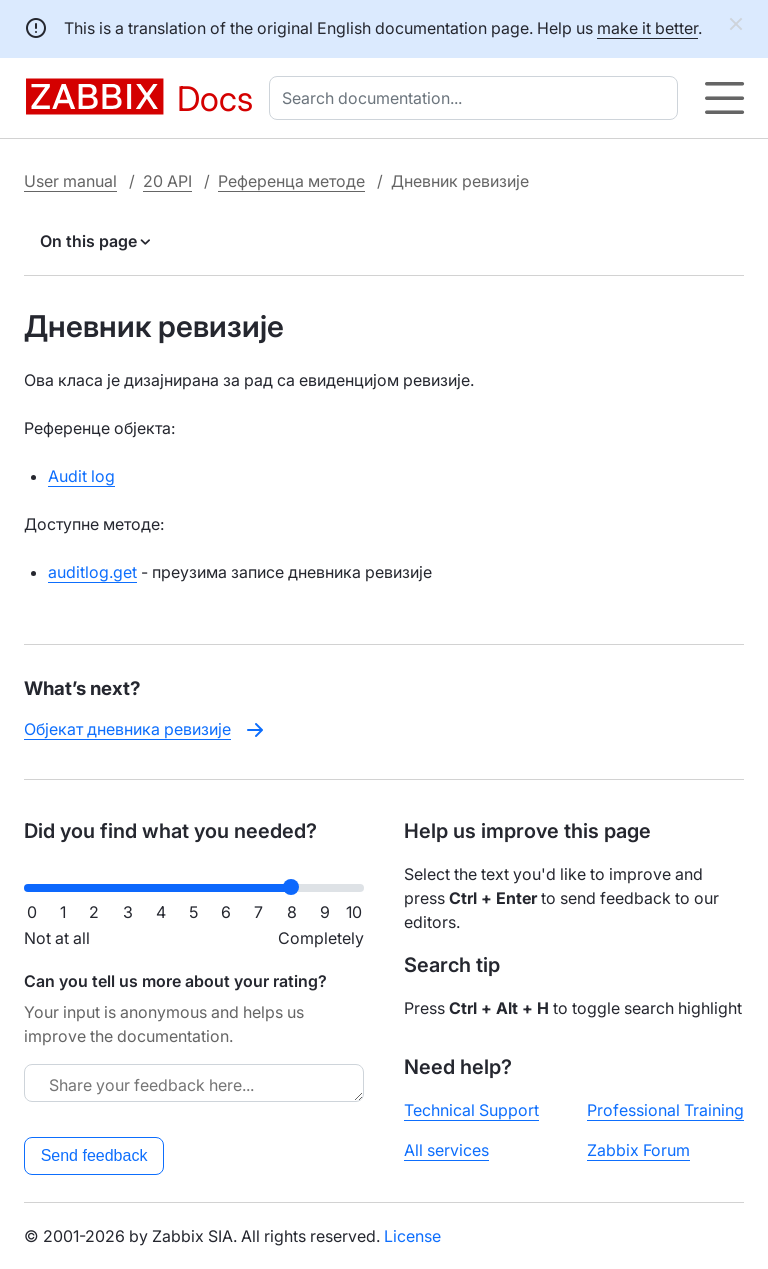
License (412, 1236)
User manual (70, 181)
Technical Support (471, 1110)
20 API (167, 181)
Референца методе (291, 181)
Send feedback (94, 1155)
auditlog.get (92, 572)
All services (446, 1150)
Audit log (81, 476)
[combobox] (477, 98)
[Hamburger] (724, 98)
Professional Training (665, 1110)
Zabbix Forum (638, 1150)
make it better (647, 28)
